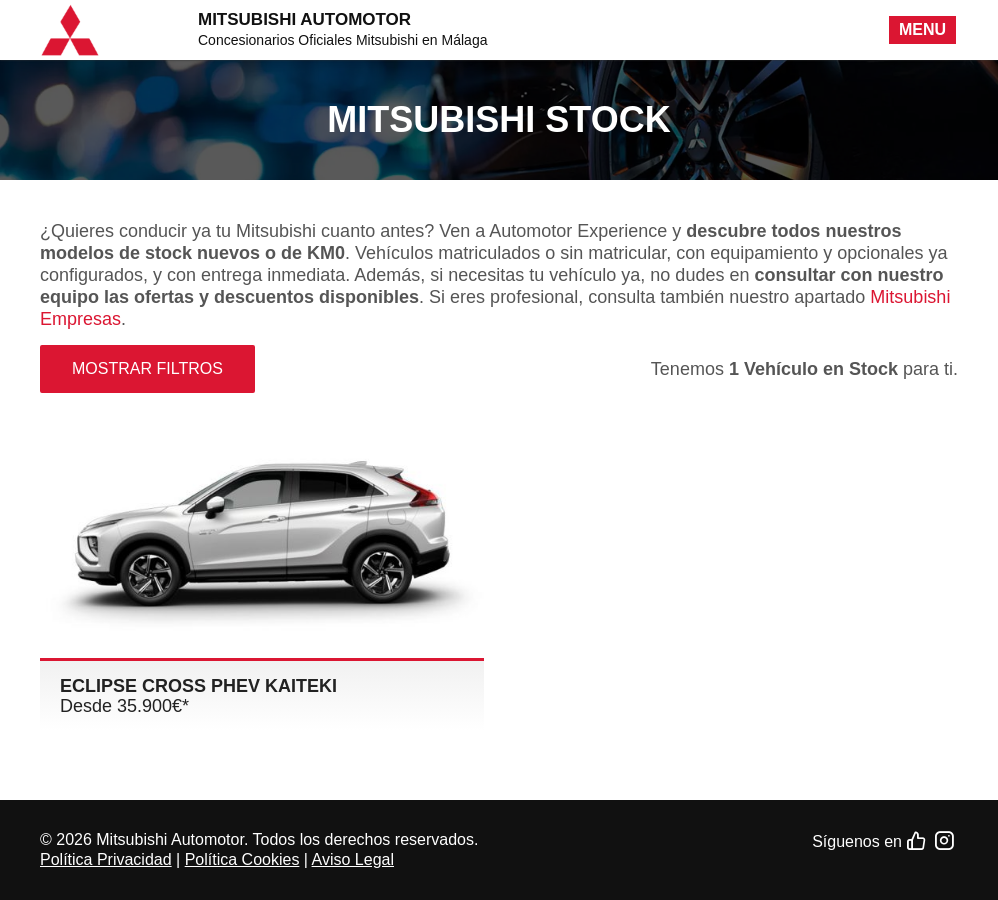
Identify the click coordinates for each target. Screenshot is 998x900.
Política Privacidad (106, 859)
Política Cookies (242, 859)
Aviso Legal (353, 859)
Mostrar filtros (147, 368)
